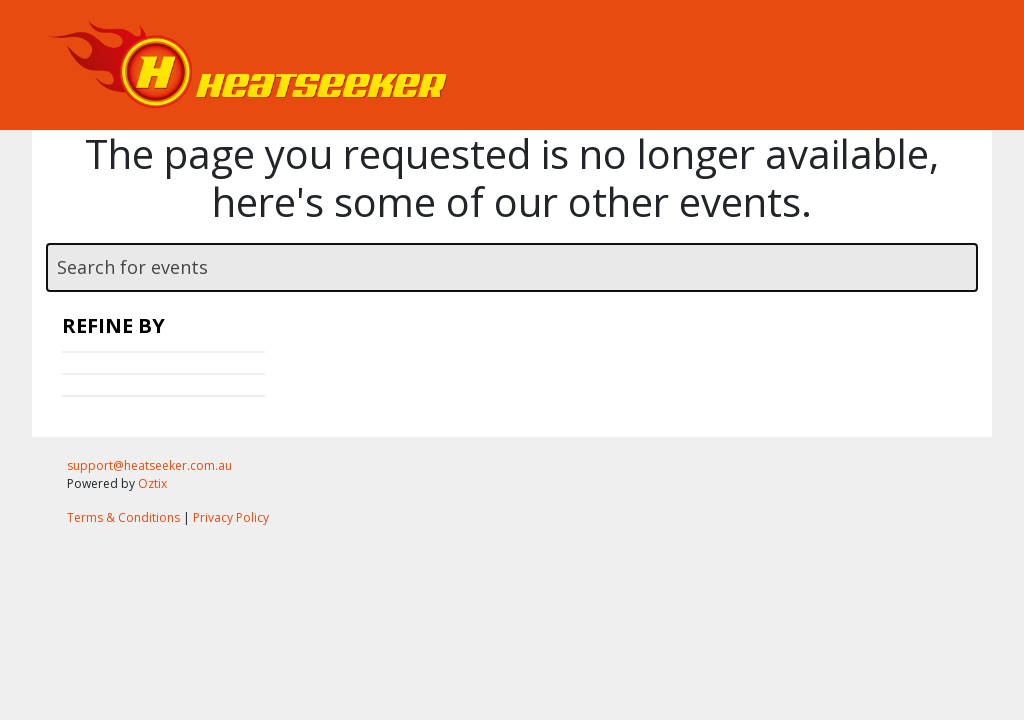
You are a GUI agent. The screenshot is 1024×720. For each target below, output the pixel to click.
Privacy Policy (231, 517)
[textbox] (512, 267)
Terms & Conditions (123, 517)
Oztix (152, 483)
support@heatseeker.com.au (149, 465)
